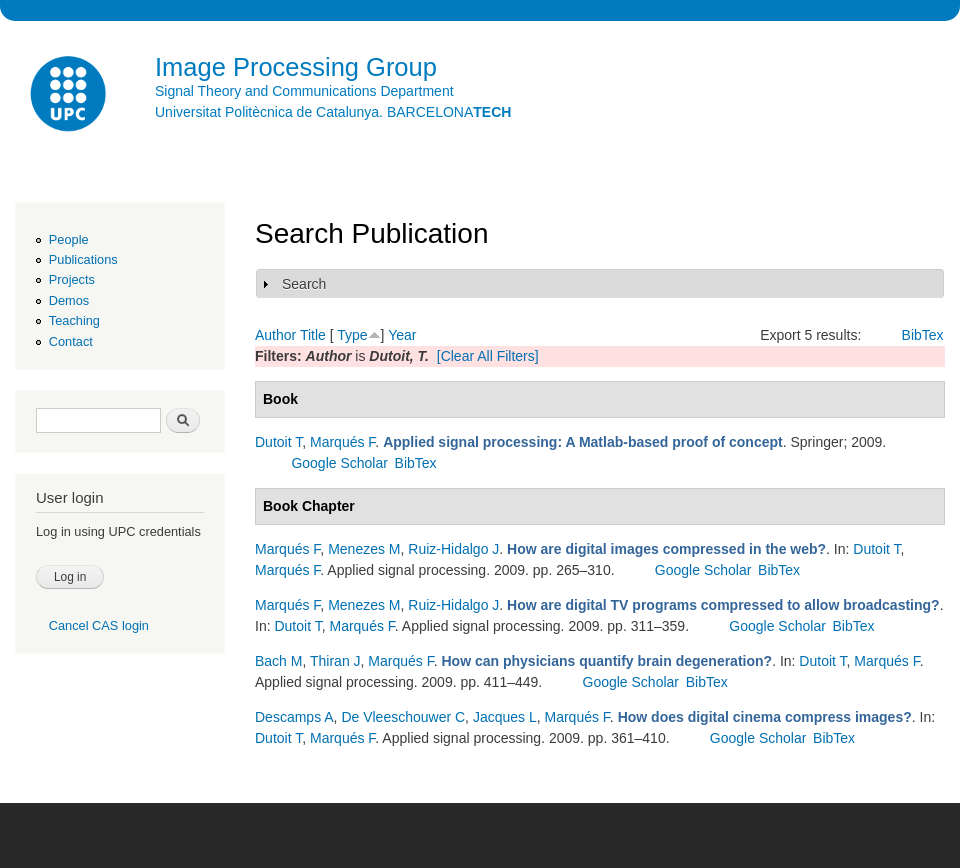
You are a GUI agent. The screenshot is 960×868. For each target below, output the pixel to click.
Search (304, 284)
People (69, 239)
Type (352, 335)
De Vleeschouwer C (403, 717)
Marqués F (342, 442)
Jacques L (505, 717)
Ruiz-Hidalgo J (453, 549)
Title (313, 335)
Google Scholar (339, 463)
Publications (83, 259)
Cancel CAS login (99, 625)
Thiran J (335, 661)
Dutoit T (278, 442)
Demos (69, 300)
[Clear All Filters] (488, 356)
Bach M (278, 661)
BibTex (923, 335)
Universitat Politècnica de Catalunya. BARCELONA (333, 112)
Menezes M (364, 549)
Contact (71, 341)
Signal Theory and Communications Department (304, 91)
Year (402, 335)
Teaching (74, 320)
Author (275, 335)
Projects (72, 279)
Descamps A (294, 717)
